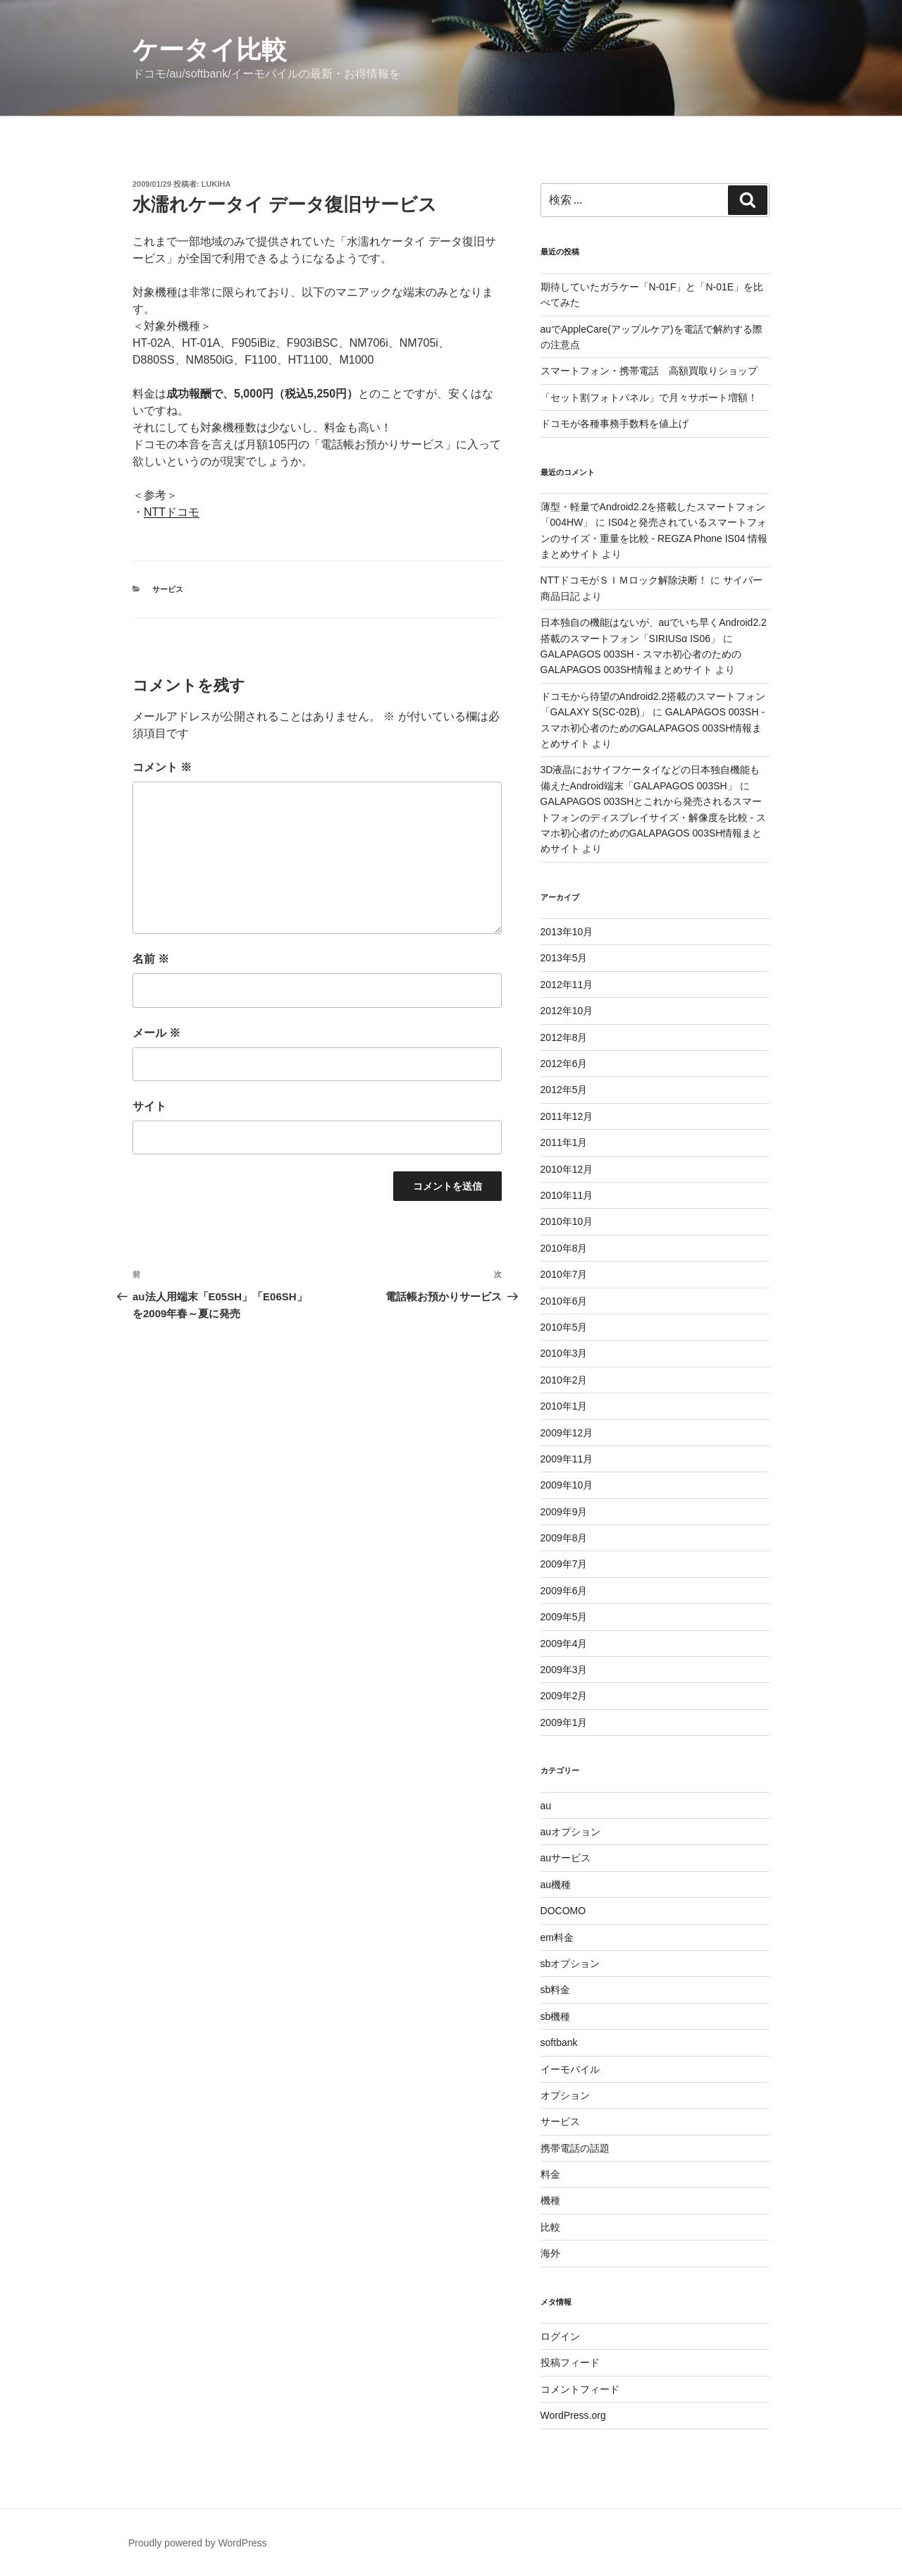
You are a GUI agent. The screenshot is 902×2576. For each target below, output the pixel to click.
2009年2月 (564, 1695)
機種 (550, 2200)
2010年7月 (564, 1274)
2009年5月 (564, 1616)
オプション (565, 2095)
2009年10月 (566, 1485)
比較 (550, 2227)
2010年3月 (564, 1353)
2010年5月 (564, 1327)
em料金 (557, 1937)
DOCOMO (563, 1910)
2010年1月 (564, 1406)
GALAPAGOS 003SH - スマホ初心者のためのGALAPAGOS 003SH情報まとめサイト (652, 727)
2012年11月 (566, 984)
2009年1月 (564, 1722)
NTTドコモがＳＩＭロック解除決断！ (624, 580)
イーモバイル (570, 2069)
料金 (550, 2174)
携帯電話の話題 (575, 2148)
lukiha (216, 184)
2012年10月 (566, 1010)
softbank (559, 2042)
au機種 (556, 1884)
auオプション (570, 1831)
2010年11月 (566, 1195)
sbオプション (570, 1963)
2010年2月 (564, 1380)
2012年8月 (564, 1037)
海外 (550, 2253)
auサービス (565, 1857)
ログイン (560, 2336)
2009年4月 (564, 1643)
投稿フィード (570, 2362)
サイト (149, 1106)
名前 (150, 959)
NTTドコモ (171, 512)
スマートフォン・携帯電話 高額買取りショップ (649, 370)
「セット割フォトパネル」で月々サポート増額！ (649, 397)
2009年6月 (564, 1590)
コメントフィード (579, 2389)
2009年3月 (564, 1669)
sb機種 (555, 2016)
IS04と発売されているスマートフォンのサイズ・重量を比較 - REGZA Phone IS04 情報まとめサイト (654, 538)
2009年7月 (564, 1564)
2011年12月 (566, 1116)
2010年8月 (564, 1248)
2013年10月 (566, 931)
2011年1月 (564, 1142)
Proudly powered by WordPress (197, 2543)
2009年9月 (564, 1511)
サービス (167, 589)
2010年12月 (566, 1169)
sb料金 (555, 1989)
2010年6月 (564, 1301)
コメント (162, 767)
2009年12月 (566, 1432)
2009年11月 (566, 1459)
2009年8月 (564, 1537)
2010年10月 (566, 1221)
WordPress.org (573, 2415)
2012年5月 (564, 1089)
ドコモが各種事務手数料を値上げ (614, 423)
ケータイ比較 (209, 49)
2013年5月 (564, 957)
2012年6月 (564, 1063)
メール (156, 1033)
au (546, 1805)
